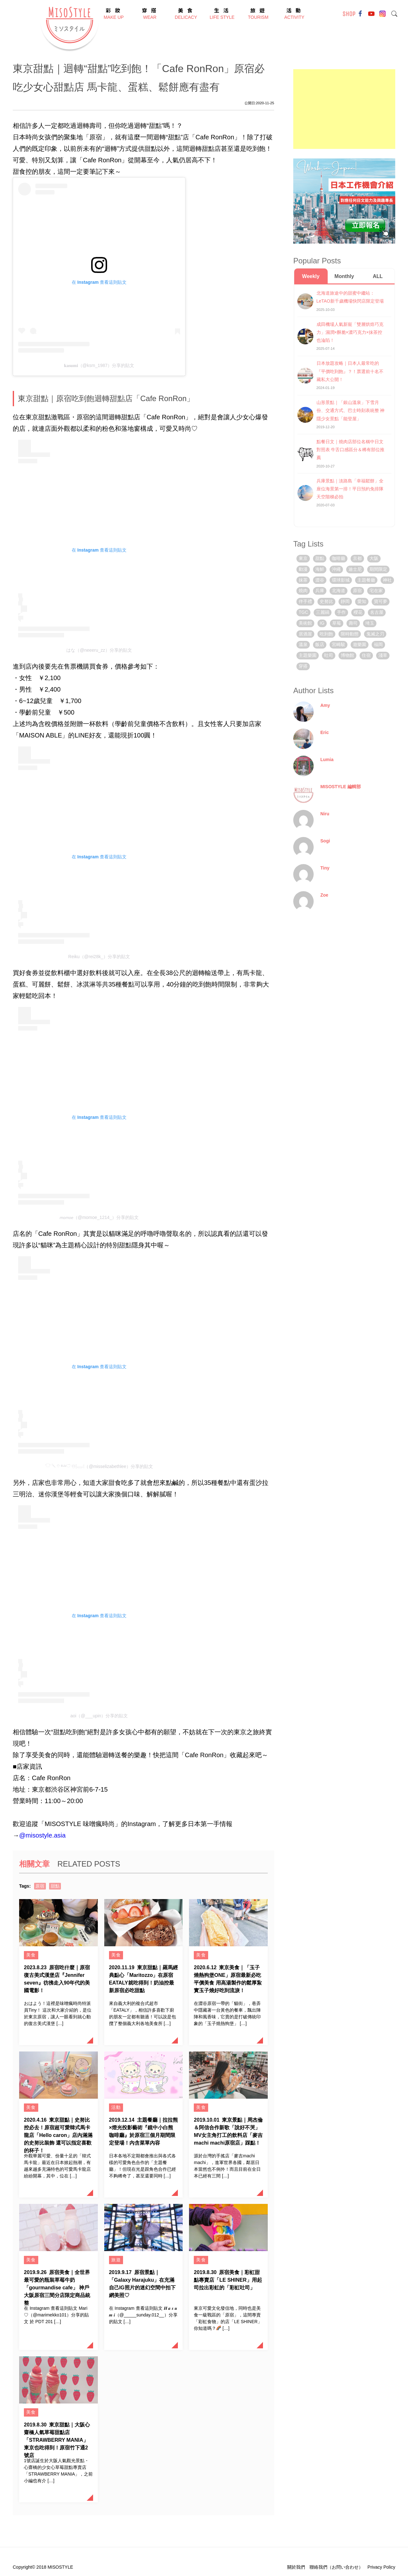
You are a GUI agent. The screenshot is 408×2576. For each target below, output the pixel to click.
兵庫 (319, 590)
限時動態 (350, 633)
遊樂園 (359, 644)
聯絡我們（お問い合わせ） (336, 2567)
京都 (357, 558)
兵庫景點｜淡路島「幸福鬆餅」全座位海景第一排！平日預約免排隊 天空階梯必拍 (350, 488)
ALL (377, 276)
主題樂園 (308, 655)
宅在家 (376, 590)
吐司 (328, 655)
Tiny (325, 867)
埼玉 (369, 623)
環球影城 (341, 580)
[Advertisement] (344, 109)
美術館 (305, 623)
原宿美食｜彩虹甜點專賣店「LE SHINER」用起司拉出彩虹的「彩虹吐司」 (228, 2280)
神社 (387, 580)
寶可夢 (380, 601)
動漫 (303, 569)
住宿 (366, 655)
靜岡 (345, 601)
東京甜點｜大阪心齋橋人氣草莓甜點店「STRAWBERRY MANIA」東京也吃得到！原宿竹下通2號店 (57, 2440)
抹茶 (303, 580)
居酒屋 (305, 633)
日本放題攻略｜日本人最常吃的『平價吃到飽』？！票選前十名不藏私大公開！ (350, 371)
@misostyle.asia (42, 1835)
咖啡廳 (338, 558)
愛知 (361, 601)
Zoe (324, 895)
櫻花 (357, 612)
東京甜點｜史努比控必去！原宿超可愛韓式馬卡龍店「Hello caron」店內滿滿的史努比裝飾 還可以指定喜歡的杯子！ (58, 2135)
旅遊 (116, 2259)
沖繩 (336, 569)
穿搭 (303, 666)
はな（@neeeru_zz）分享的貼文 (99, 650)
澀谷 (319, 580)
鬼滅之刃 (375, 633)
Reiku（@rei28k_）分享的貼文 (99, 956)
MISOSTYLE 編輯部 (340, 786)
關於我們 (296, 2567)
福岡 (378, 644)
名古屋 (376, 612)
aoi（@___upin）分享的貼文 (99, 1715)
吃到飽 (326, 633)
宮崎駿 (338, 644)
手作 (341, 612)
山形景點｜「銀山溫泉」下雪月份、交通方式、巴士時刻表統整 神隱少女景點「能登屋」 (351, 410)
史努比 (326, 601)
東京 (303, 558)
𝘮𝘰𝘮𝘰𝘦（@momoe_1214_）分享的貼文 (99, 1217)
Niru (324, 813)
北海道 (338, 590)
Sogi (325, 840)
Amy (325, 705)
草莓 (336, 623)
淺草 (382, 655)
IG (322, 623)
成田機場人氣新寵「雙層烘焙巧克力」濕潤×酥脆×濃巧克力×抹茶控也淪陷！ (350, 332)
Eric (324, 732)
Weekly (311, 276)
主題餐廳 (366, 580)
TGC (303, 612)
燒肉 (303, 590)
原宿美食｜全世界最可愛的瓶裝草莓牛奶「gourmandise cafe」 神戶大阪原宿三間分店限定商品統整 (57, 2288)
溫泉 (303, 644)
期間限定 (378, 569)
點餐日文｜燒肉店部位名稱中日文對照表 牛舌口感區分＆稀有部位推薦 (351, 449)
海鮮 (319, 569)
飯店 (319, 644)
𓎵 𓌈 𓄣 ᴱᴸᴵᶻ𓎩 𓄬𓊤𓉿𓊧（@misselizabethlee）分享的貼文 (99, 1466)
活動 (116, 2107)
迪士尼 (355, 569)
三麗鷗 (322, 612)
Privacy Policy (381, 2567)
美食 (31, 1954)
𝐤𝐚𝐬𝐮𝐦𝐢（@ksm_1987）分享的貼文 (99, 365)
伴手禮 (305, 601)
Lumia (326, 759)
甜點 (55, 1886)
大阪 (373, 558)
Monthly (344, 276)
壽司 (353, 623)
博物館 (347, 655)
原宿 (39, 1886)
